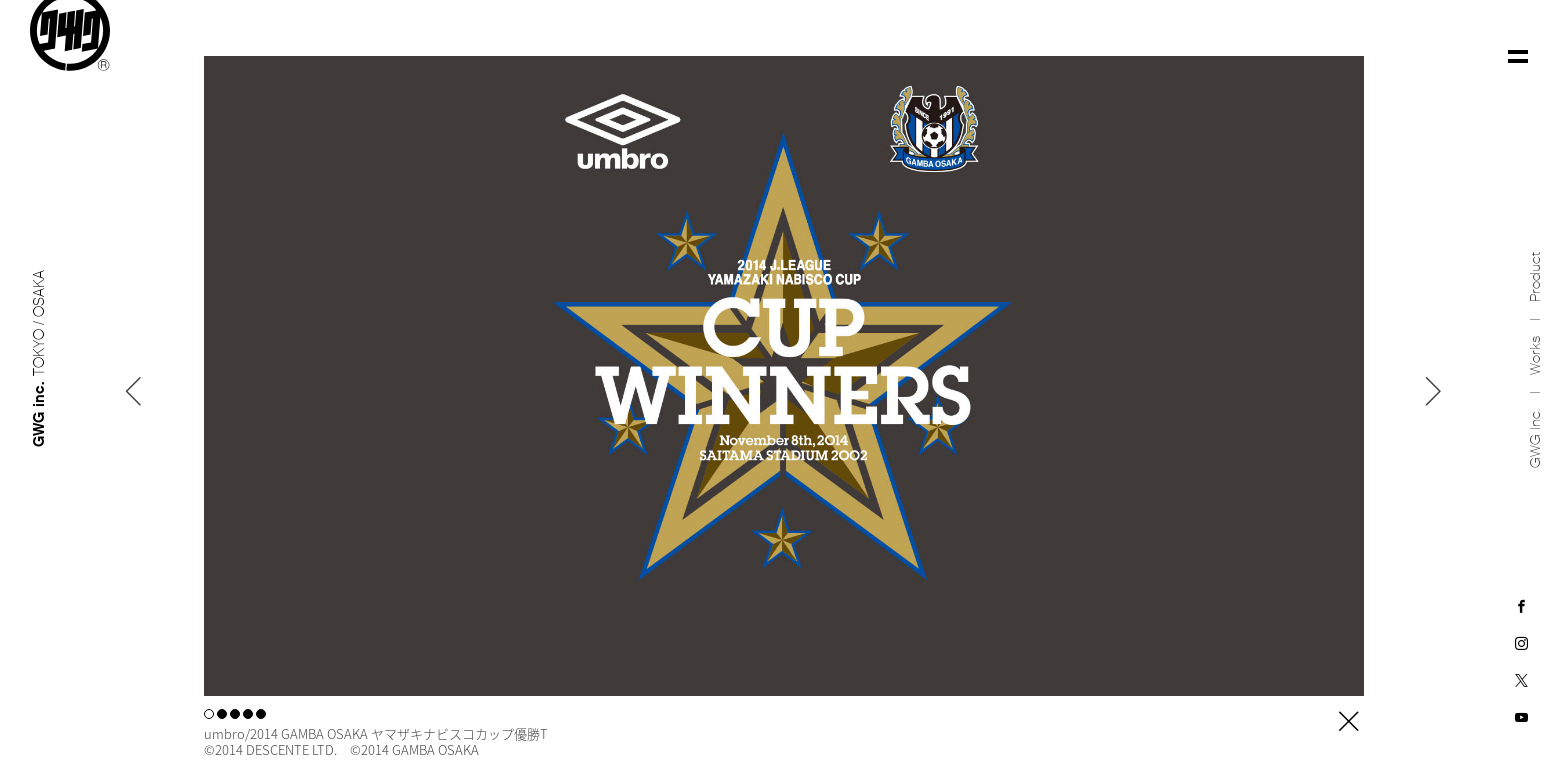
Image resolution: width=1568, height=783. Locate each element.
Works (1535, 356)
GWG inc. (1535, 439)
